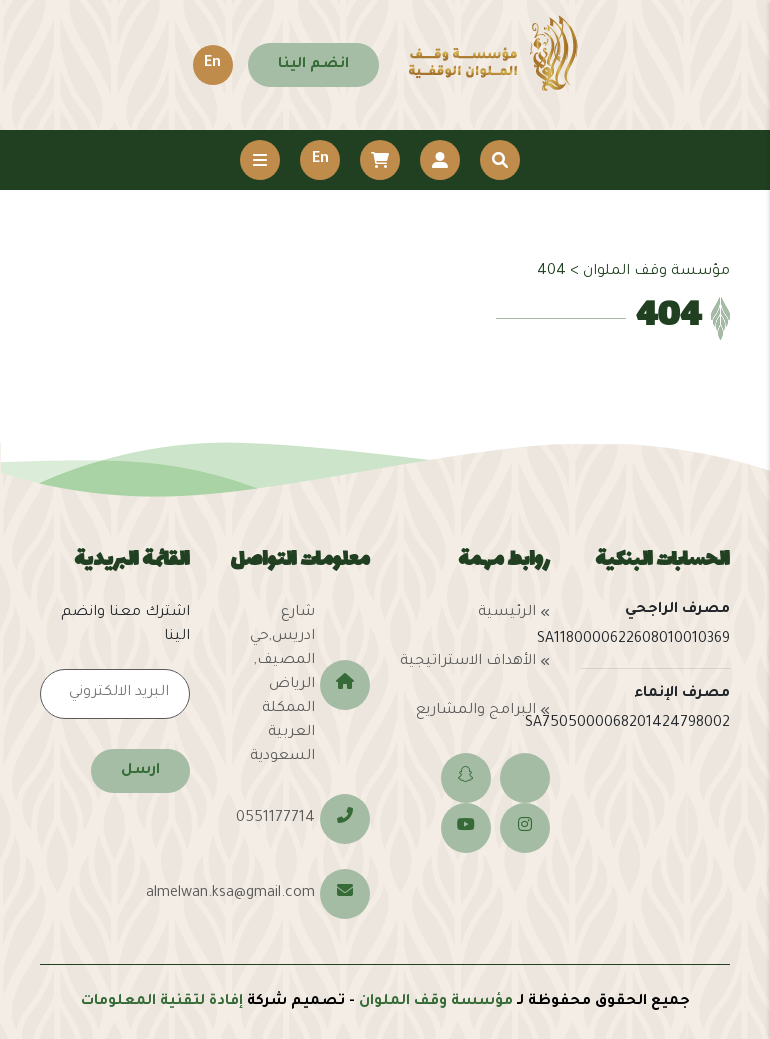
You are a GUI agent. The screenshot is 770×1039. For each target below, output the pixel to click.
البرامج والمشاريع (476, 711)
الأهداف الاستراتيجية (468, 662)
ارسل (140, 771)
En (212, 64)
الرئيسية (507, 613)
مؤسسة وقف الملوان (436, 1002)
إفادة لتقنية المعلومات (162, 1002)
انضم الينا (313, 65)
